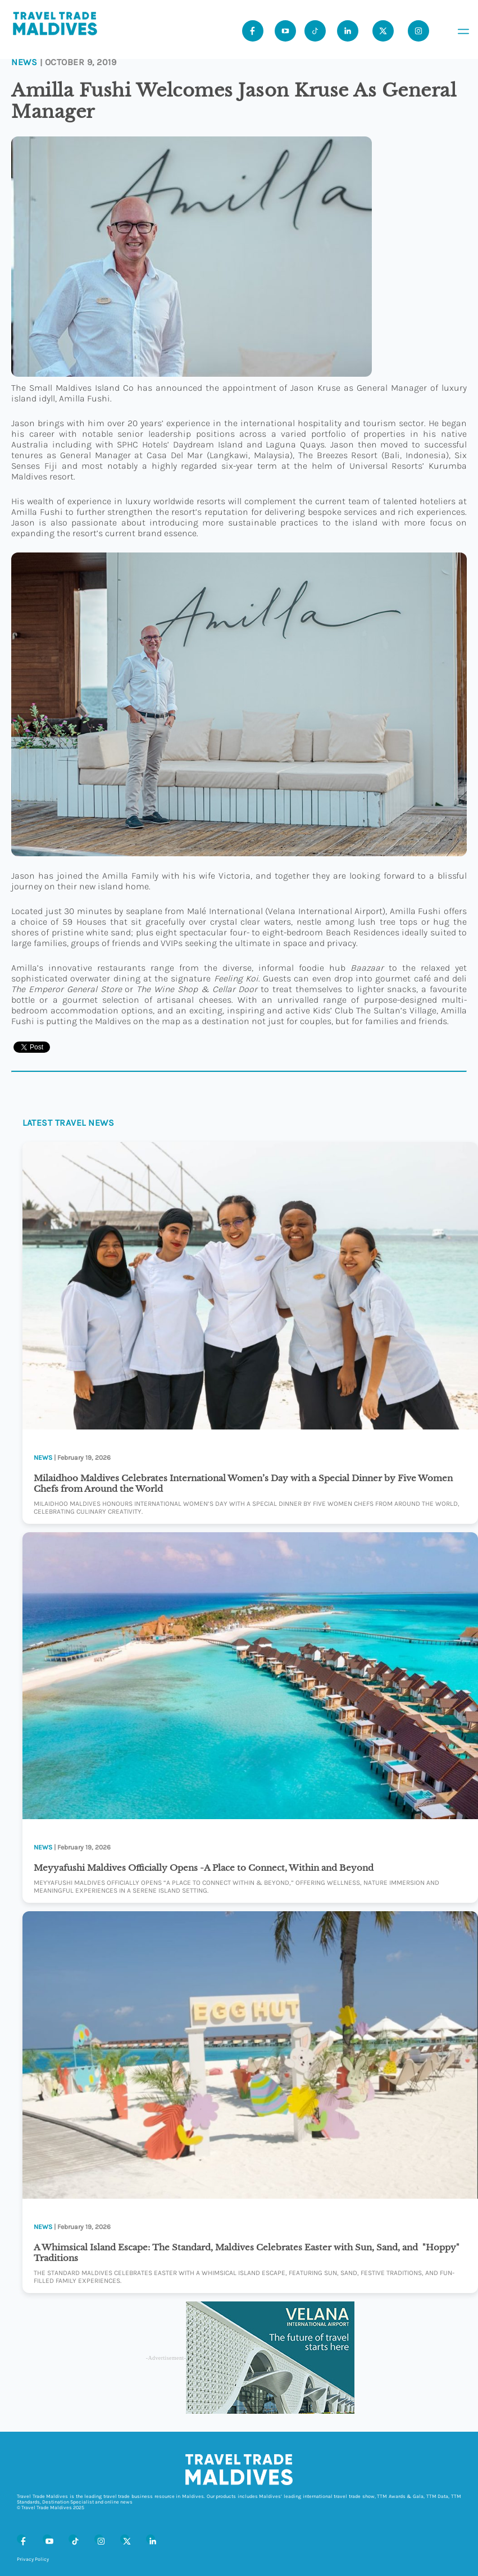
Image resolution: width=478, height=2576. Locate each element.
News (24, 62)
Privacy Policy (33, 2559)
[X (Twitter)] (124, 2538)
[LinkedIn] (150, 2538)
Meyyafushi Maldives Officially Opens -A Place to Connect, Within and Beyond (204, 1867)
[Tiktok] (315, 31)
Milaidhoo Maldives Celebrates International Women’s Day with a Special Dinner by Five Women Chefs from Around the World (243, 1483)
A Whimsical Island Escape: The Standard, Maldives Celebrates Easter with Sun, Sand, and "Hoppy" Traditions (246, 2252)
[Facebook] (21, 2538)
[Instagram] (98, 2538)
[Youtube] (285, 31)
